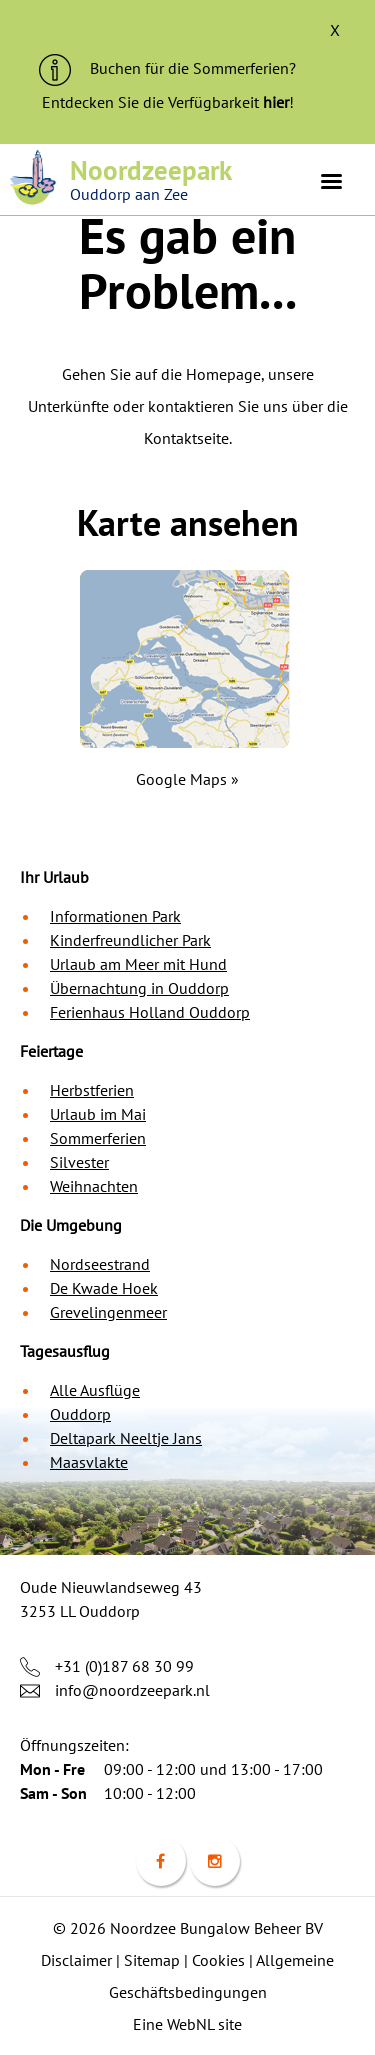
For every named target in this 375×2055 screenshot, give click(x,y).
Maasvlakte (89, 1462)
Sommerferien (98, 1138)
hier (276, 102)
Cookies (218, 1960)
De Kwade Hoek (104, 1288)
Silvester (79, 1162)
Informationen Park (115, 916)
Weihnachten (94, 1186)
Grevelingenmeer (108, 1312)
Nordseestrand (100, 1264)
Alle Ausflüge (95, 1390)
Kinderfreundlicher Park (130, 940)
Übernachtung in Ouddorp (139, 988)
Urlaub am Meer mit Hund (138, 964)
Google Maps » (187, 779)
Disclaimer (76, 1960)
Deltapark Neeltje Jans (126, 1438)
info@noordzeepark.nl (132, 1690)
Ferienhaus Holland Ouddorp (150, 1012)
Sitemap (152, 1960)
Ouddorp (80, 1414)
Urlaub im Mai (98, 1114)
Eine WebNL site (187, 2024)
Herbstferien (92, 1090)
